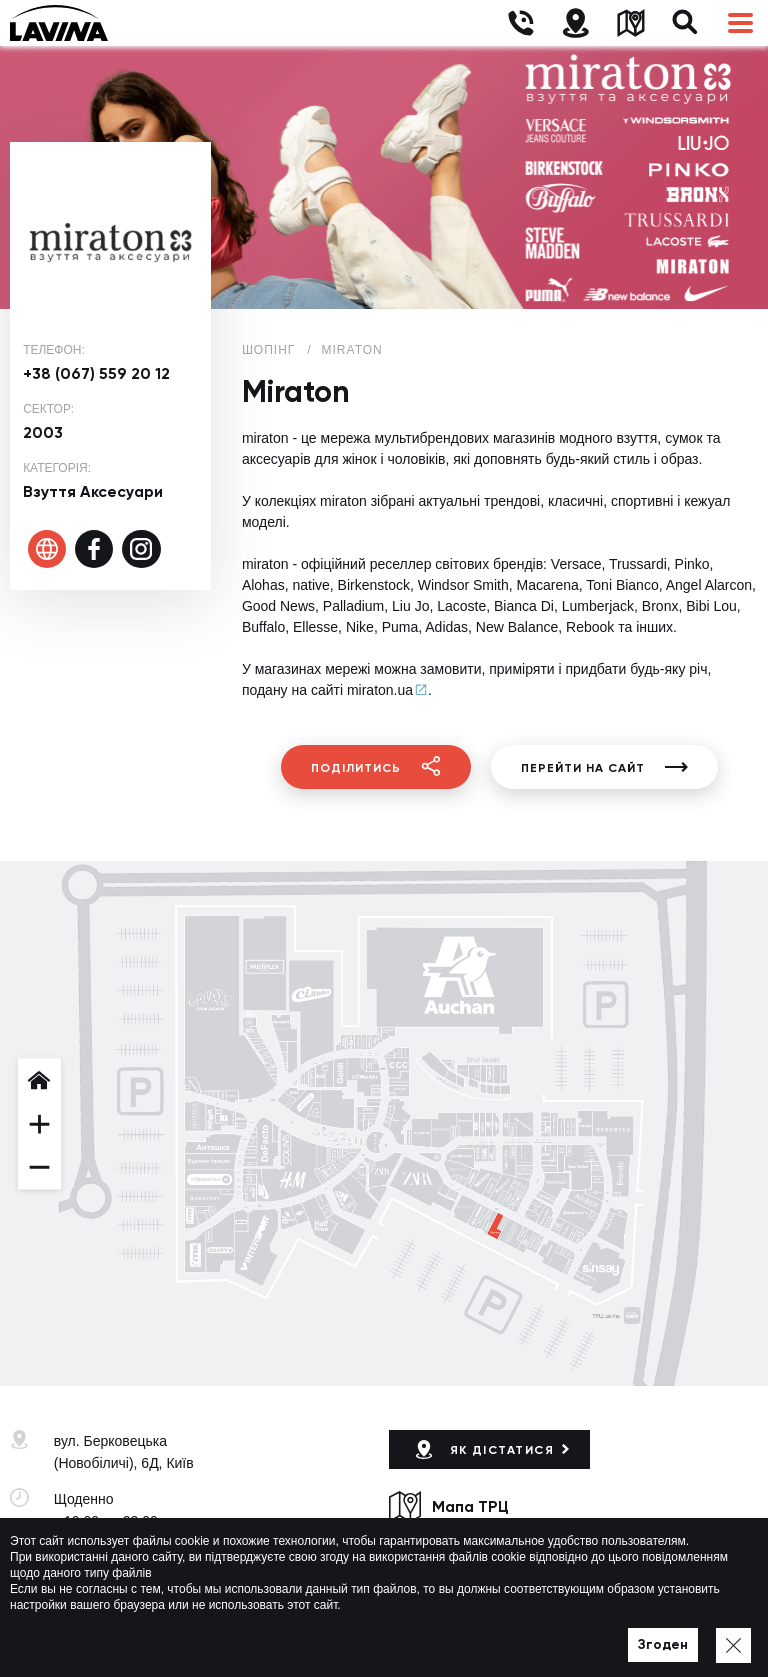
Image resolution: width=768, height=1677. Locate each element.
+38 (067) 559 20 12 (96, 373)
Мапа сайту (561, 1633)
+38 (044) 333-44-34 (118, 1557)
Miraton (352, 350)
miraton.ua (380, 690)
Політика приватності (450, 1633)
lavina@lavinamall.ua (120, 1579)
